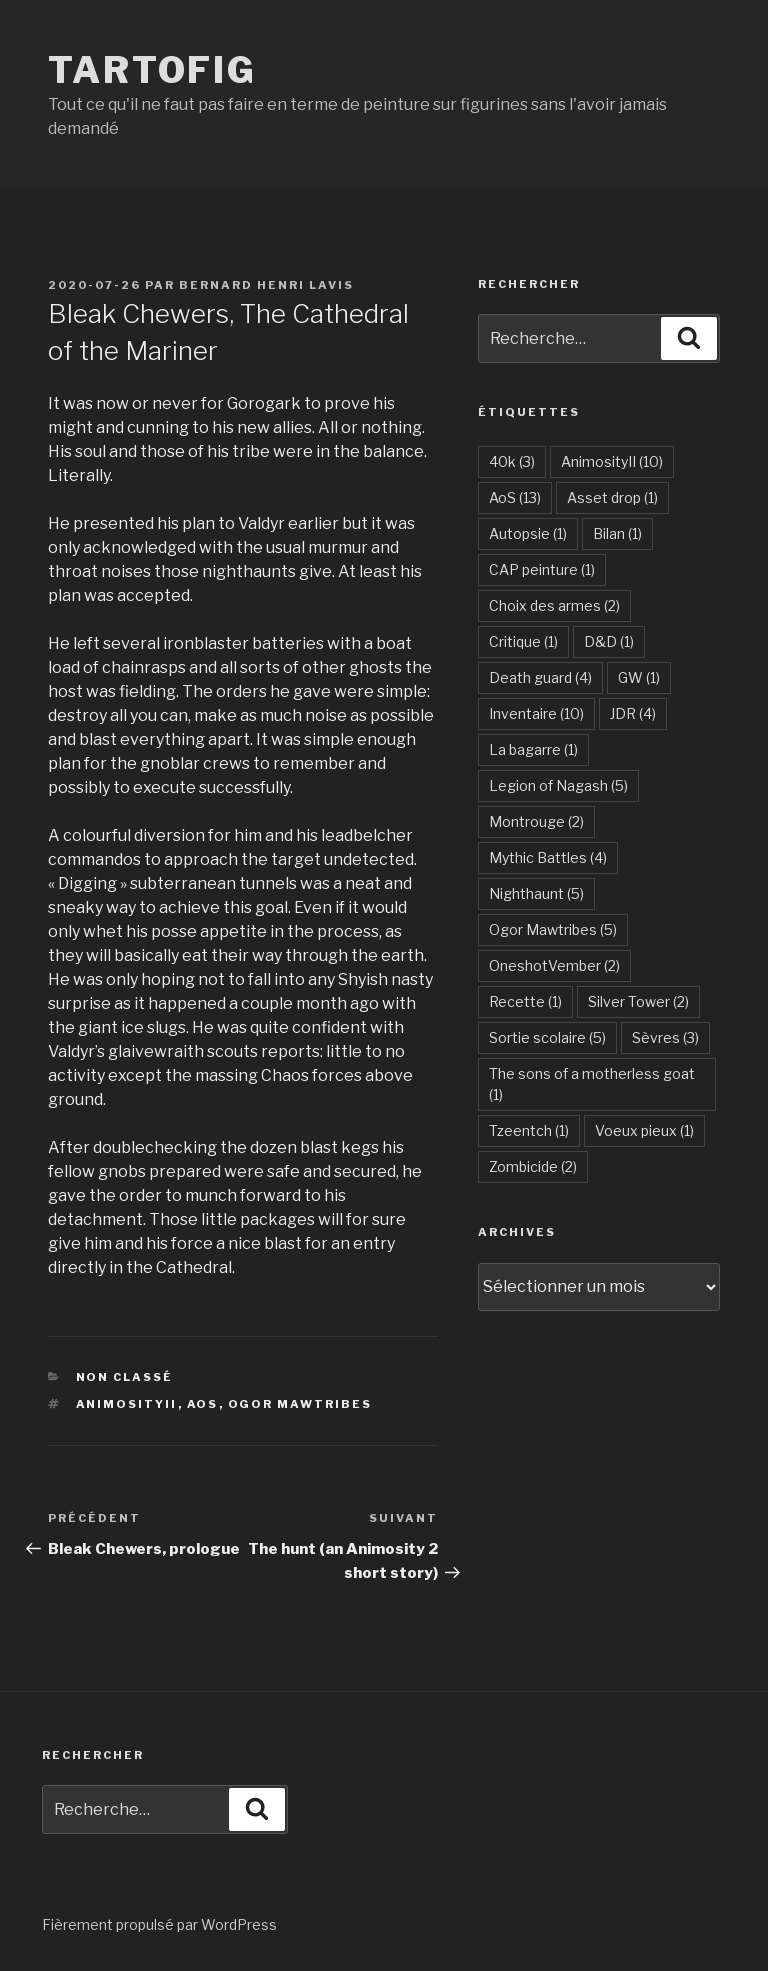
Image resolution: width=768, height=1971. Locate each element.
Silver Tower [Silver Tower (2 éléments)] (638, 1001)
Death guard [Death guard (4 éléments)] (540, 677)
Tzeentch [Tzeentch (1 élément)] (529, 1130)
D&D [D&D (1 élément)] (609, 641)
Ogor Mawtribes (300, 1404)
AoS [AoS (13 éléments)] (515, 497)
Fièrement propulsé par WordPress (159, 1924)
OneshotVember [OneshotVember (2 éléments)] (554, 965)
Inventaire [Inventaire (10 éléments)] (536, 713)
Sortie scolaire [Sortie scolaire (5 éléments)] (547, 1037)
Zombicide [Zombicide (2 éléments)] (533, 1166)
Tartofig (152, 70)
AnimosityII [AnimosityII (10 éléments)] (612, 461)
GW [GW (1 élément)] (639, 677)
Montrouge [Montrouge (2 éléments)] (536, 821)
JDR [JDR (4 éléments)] (633, 713)
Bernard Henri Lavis (266, 285)
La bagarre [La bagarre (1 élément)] (533, 749)
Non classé (125, 1377)
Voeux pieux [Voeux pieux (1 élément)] (644, 1130)
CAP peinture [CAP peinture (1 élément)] (542, 569)
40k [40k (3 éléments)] (512, 461)
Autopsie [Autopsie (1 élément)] (528, 533)
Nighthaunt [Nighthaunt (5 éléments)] (536, 893)
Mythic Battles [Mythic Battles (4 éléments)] (548, 857)
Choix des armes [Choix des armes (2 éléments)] (554, 605)
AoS (203, 1404)
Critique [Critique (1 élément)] (523, 641)
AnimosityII (127, 1404)
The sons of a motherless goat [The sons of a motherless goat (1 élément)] (592, 1084)
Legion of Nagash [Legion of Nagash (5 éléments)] (558, 785)
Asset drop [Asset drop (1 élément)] (612, 497)
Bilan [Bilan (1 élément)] (617, 533)
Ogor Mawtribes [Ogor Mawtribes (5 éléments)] (553, 929)
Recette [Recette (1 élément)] (525, 1001)
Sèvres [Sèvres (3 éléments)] (665, 1037)
